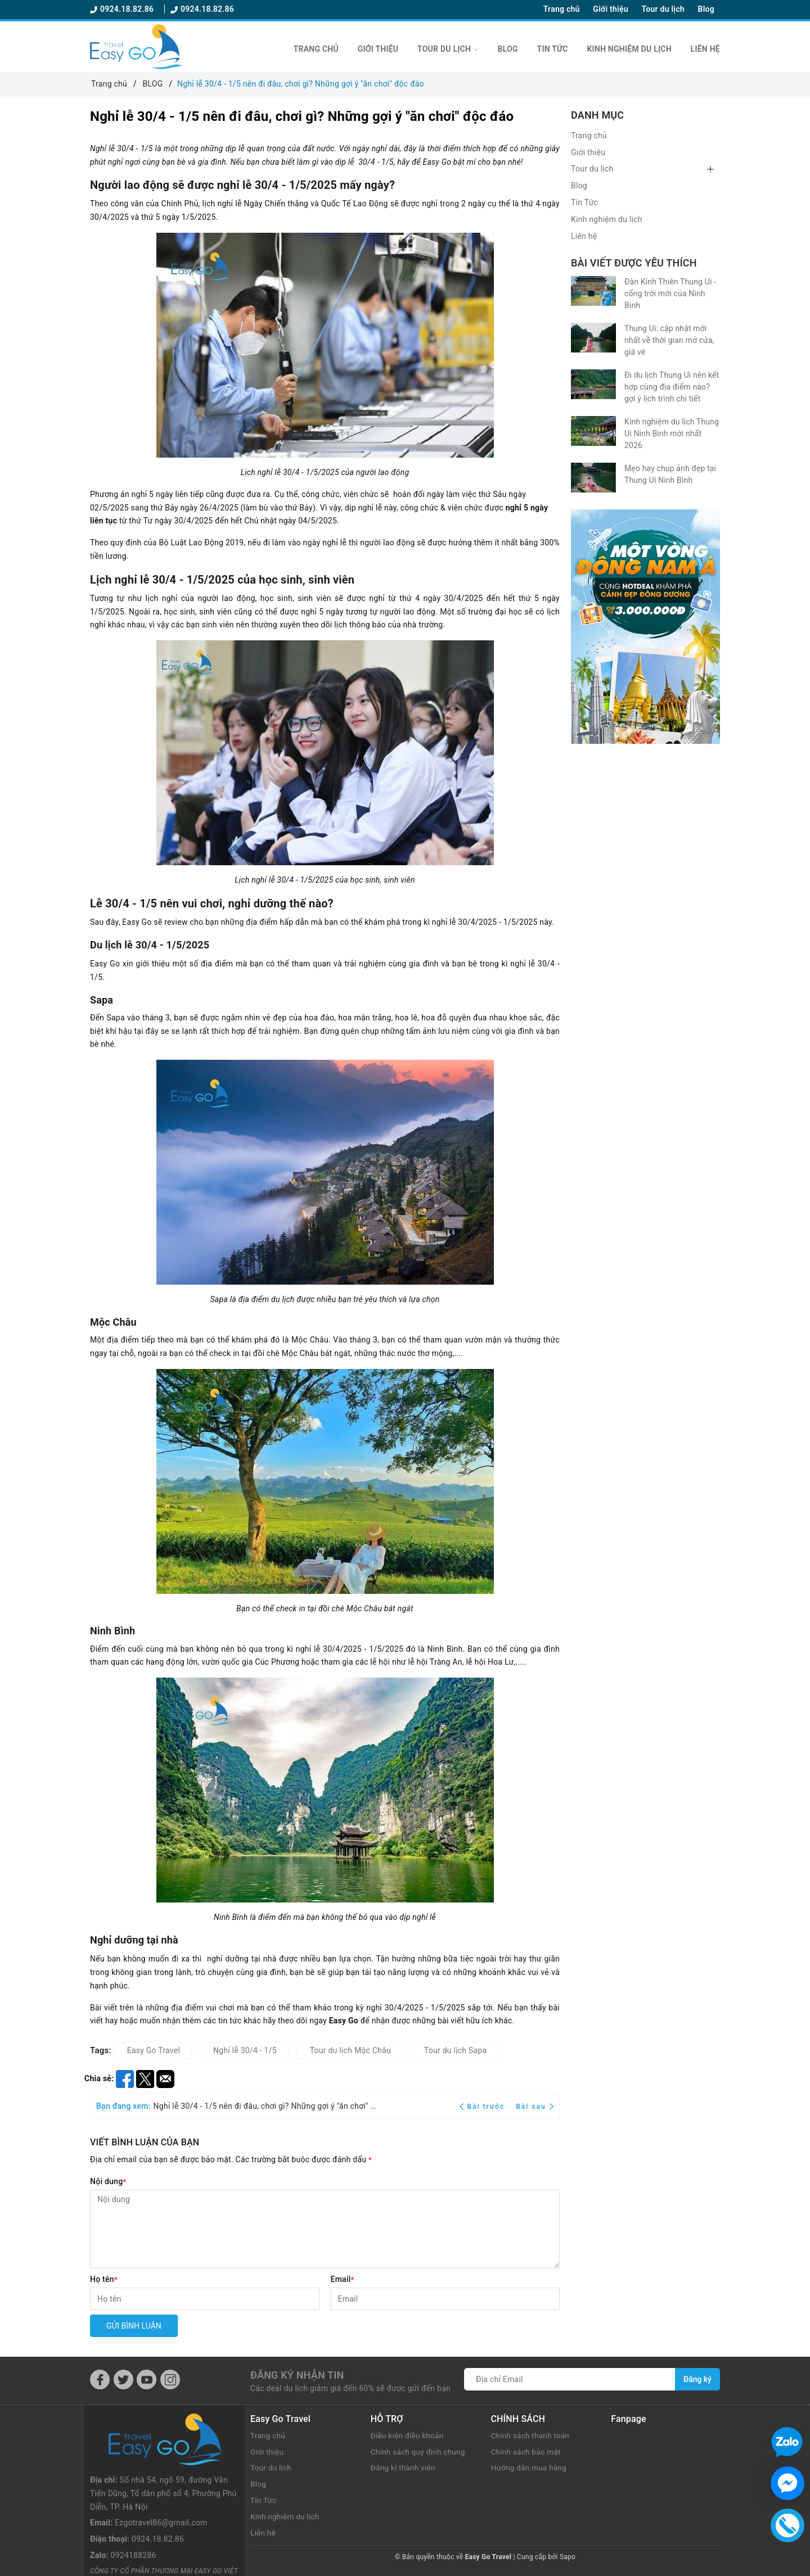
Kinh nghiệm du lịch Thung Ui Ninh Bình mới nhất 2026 (671, 433)
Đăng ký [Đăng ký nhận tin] (697, 2379)
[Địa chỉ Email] (570, 2379)
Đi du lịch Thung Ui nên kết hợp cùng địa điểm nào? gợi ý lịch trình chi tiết (671, 386)
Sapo (567, 2557)
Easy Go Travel (153, 2050)
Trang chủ (561, 8)
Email (342, 2279)
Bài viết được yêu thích (634, 263)
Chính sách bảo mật (527, 2451)
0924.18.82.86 (123, 8)
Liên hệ (705, 48)
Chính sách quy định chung (420, 2451)
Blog (706, 8)
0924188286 (133, 2504)
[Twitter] (123, 2379)
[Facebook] (100, 2379)
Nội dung (108, 2181)
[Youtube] (146, 2379)
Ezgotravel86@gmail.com (161, 2471)
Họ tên (104, 2279)
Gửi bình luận (133, 2325)
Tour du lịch (662, 8)
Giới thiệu (610, 8)
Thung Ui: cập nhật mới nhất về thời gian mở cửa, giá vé (669, 340)
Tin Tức (552, 48)
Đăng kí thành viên (404, 2467)
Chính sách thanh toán (531, 2435)
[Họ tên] (205, 2299)
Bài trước (483, 2106)
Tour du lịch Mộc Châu (350, 2050)
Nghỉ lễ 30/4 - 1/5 (245, 2050)
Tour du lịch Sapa (455, 2050)
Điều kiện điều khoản (408, 2435)
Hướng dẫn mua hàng (530, 2467)
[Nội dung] (325, 2229)
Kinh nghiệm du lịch (629, 48)
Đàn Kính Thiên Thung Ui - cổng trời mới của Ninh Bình (670, 293)
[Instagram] (170, 2379)
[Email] (445, 2299)
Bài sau (535, 2106)
